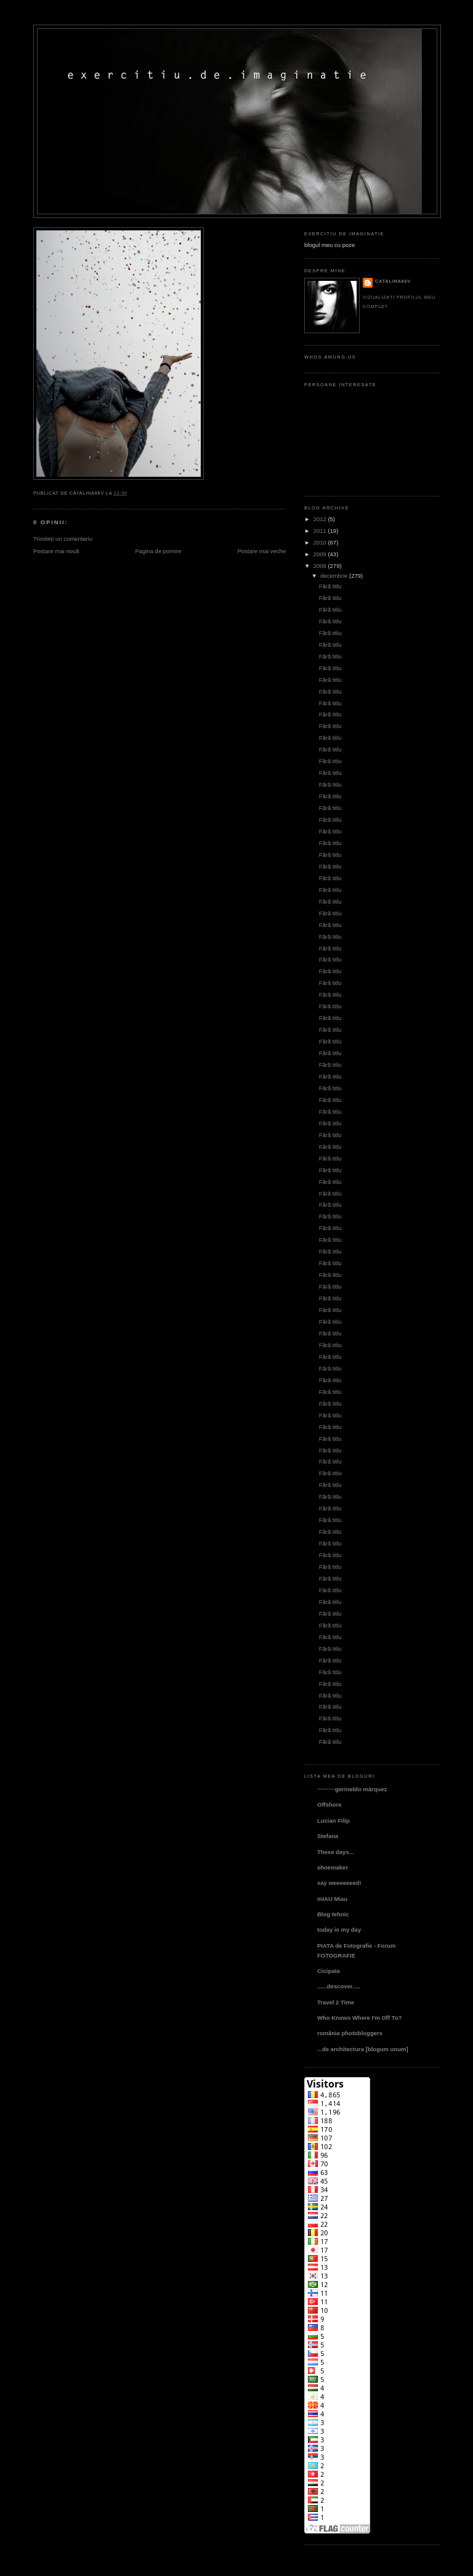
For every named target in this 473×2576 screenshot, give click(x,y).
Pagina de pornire (158, 551)
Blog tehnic (333, 1914)
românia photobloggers (349, 2033)
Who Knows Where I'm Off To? (359, 2017)
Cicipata (328, 1970)
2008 (319, 565)
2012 (319, 519)
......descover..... (338, 1986)
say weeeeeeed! (339, 1882)
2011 (319, 530)
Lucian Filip (333, 1820)
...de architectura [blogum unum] (362, 2049)
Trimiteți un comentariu (62, 538)
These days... (335, 1852)
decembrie (333, 575)
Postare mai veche (261, 551)
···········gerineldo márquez (352, 1789)
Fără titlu (330, 586)
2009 (319, 554)
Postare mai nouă (56, 551)
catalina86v (393, 281)
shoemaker (332, 1867)
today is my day (339, 1929)
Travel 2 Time (335, 2002)
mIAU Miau (332, 1898)
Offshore (329, 1804)
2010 (319, 542)
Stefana (327, 1836)
